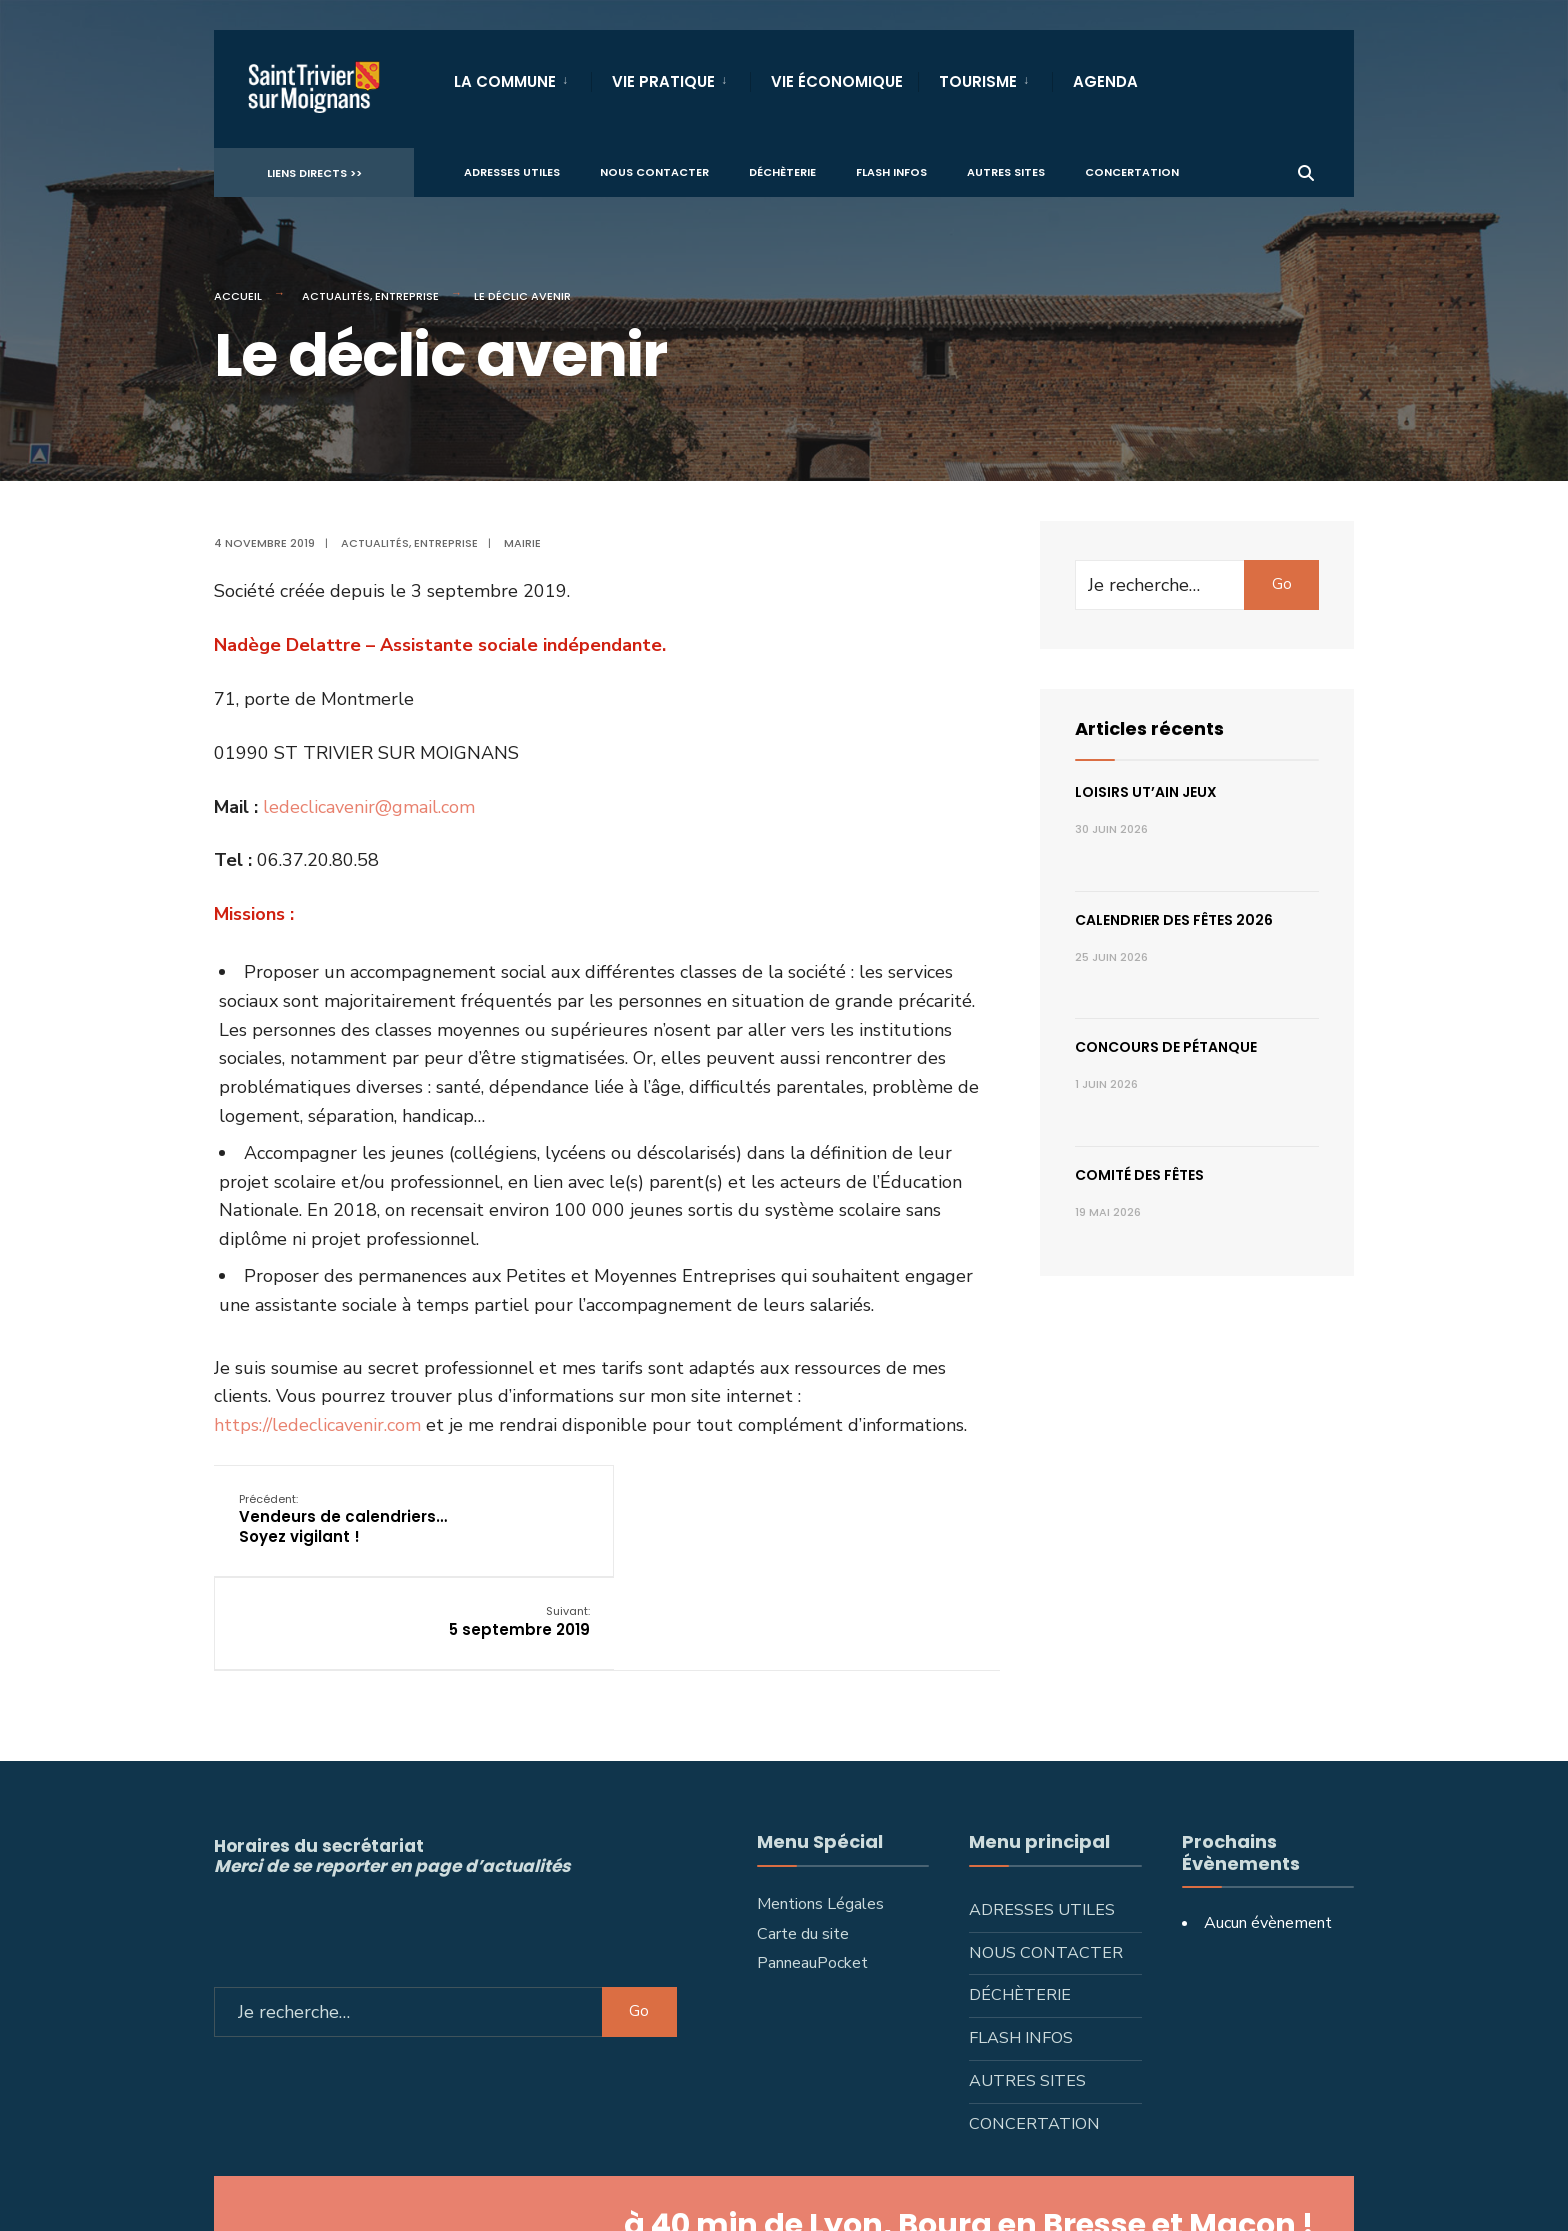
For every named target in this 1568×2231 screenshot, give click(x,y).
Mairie (522, 543)
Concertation (1132, 171)
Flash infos (891, 171)
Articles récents (1149, 728)
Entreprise (407, 296)
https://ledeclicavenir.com (317, 1425)
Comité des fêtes (1139, 1175)
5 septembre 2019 (903, 1508)
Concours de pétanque (1166, 1047)
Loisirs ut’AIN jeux (1146, 792)
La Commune (505, 81)
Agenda (1105, 81)
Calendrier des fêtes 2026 (1174, 920)
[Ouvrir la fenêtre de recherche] (1306, 170)
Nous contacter (654, 171)
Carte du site (803, 1839)
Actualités (336, 296)
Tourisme (978, 81)
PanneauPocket (812, 1869)
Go (1282, 584)
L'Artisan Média (984, 2191)
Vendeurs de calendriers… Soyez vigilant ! (343, 1518)
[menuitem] (522, 78)
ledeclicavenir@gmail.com (369, 807)
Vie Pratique (663, 81)
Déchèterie (782, 171)
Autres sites (1006, 171)
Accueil (238, 296)
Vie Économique (837, 81)
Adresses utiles (512, 171)
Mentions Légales (820, 1809)
